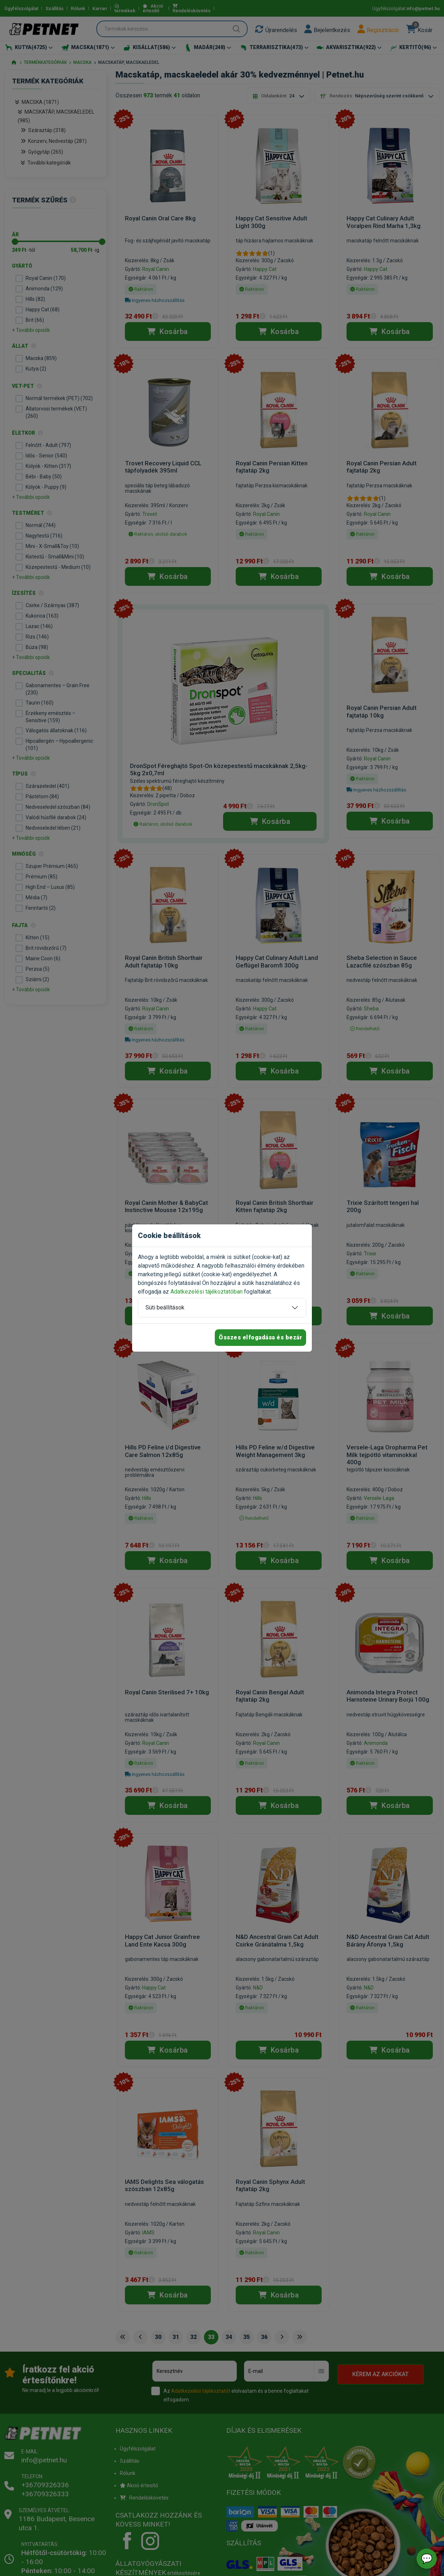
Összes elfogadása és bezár (260, 1337)
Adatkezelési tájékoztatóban (206, 1291)
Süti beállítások (164, 1307)
